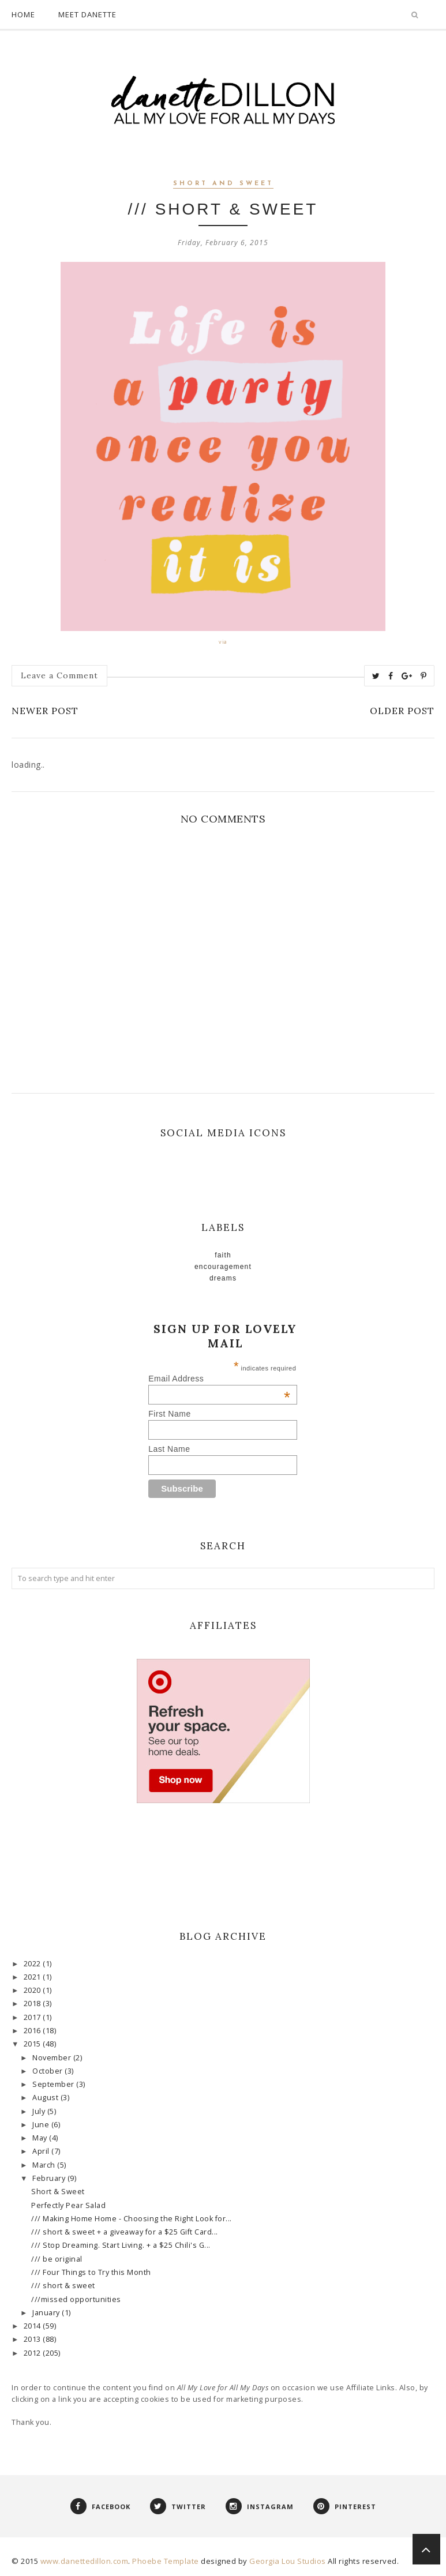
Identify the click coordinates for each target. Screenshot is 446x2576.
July (39, 2111)
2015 (33, 2044)
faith (223, 1255)
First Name (169, 1413)
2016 (33, 2031)
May (40, 2138)
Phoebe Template (165, 2561)
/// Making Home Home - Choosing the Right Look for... (131, 2219)
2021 (33, 1977)
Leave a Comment (59, 675)
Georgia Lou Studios (287, 2561)
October (48, 2071)
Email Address (219, 1378)
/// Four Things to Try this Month (91, 2272)
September (54, 2084)
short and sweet (223, 184)
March (44, 2165)
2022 (33, 1964)
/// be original (57, 2259)
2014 (33, 2326)
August (46, 2097)
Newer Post (45, 710)
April (41, 2151)
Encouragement (223, 1267)
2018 (33, 2003)
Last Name (169, 1449)
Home (23, 14)
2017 (33, 2017)
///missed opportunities (76, 2299)
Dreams (223, 1278)
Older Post (402, 710)
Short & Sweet (58, 2191)
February (50, 2178)
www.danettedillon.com (84, 2561)
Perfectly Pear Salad (68, 2205)
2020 (33, 1990)
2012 (33, 2353)
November (52, 2058)
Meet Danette (87, 14)
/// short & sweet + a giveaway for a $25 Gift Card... (124, 2232)
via (223, 641)
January (47, 2313)
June (41, 2125)
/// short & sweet (63, 2285)
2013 (33, 2339)
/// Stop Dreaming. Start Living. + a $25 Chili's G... (121, 2245)
